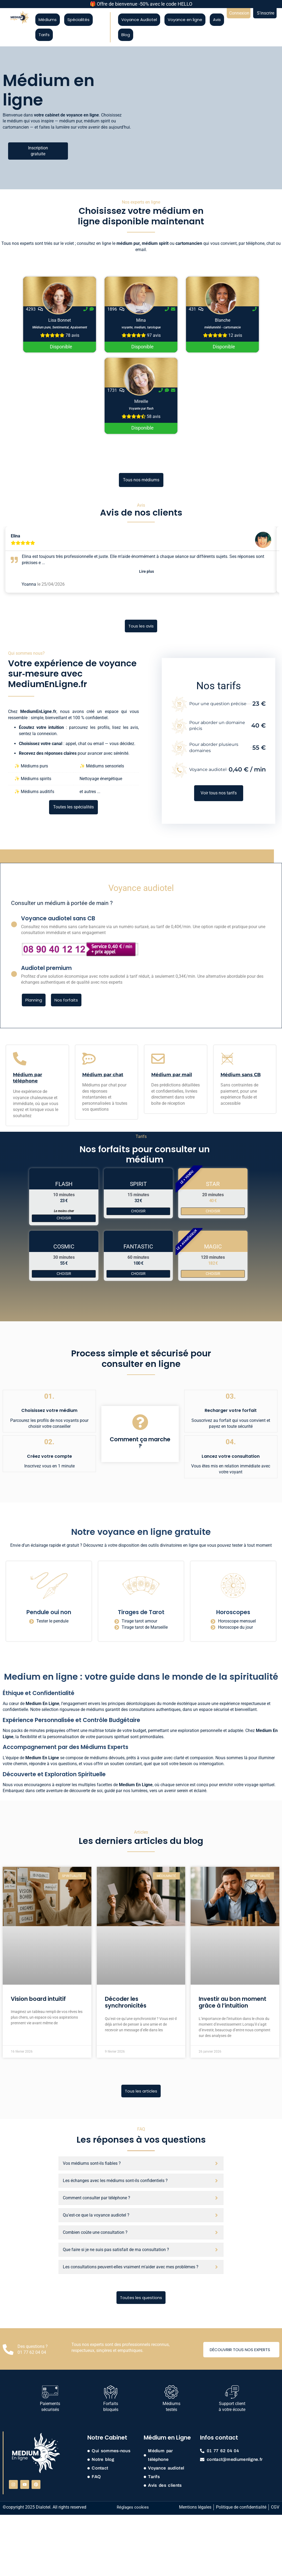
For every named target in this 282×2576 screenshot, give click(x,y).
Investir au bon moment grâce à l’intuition (232, 2002)
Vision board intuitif (38, 1999)
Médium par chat (102, 1074)
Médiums (48, 19)
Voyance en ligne (185, 19)
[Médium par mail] (158, 1058)
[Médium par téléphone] (19, 1058)
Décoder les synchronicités (125, 2002)
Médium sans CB (241, 1074)
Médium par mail (171, 1074)
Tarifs (44, 34)
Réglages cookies (133, 2507)
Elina (15, 535)
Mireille (141, 401)
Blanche (222, 320)
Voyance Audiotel (139, 19)
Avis (217, 19)
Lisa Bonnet (59, 320)
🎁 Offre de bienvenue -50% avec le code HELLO (141, 4)
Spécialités (78, 19)
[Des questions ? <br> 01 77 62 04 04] (8, 2349)
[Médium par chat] (89, 1058)
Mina (141, 320)
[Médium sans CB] (227, 1058)
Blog (125, 34)
